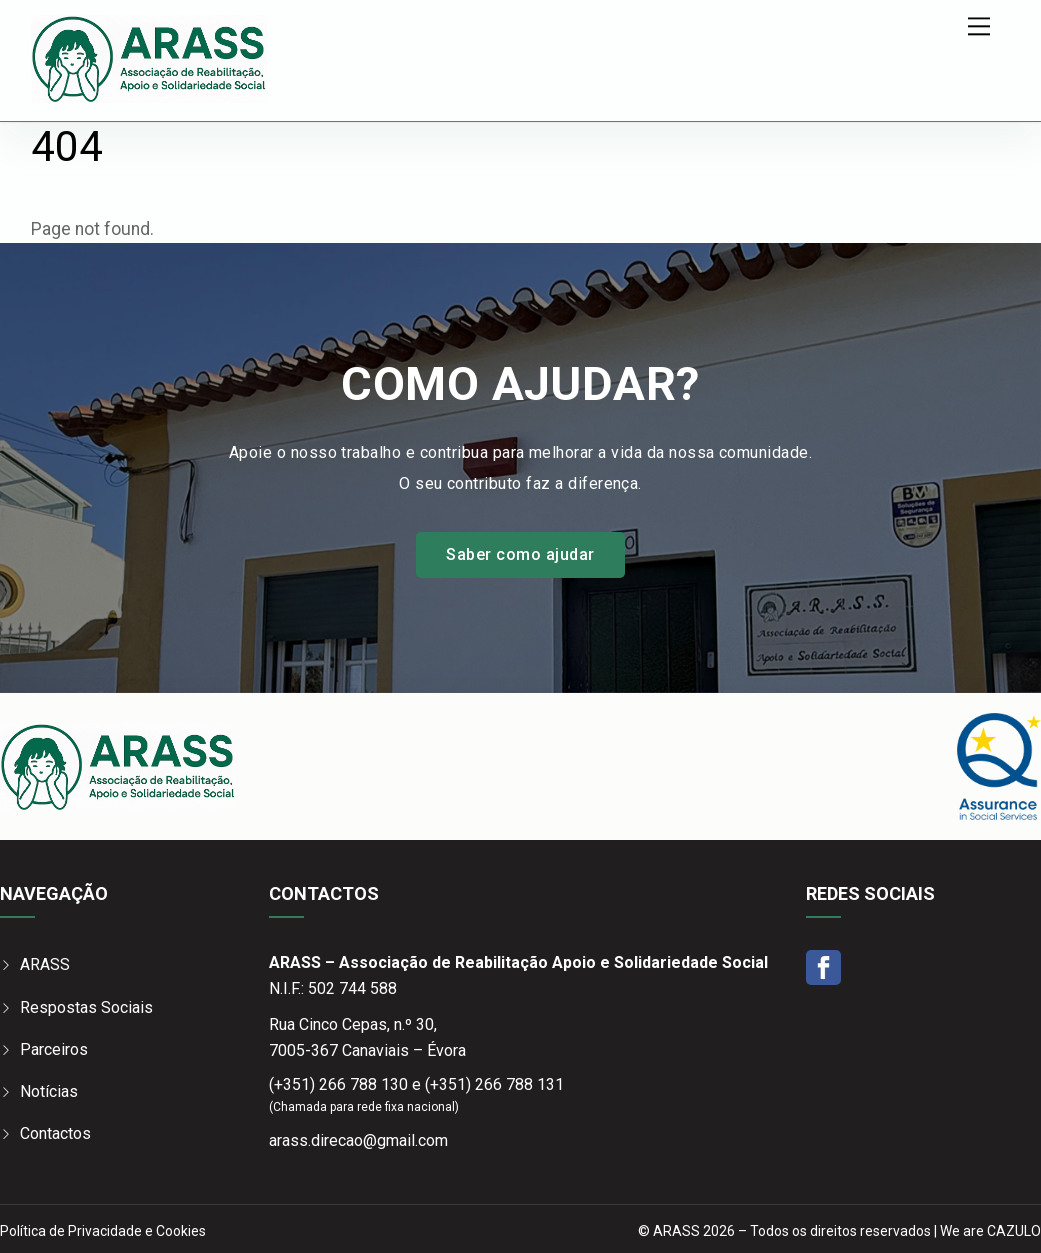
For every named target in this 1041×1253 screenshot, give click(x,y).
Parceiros (54, 1049)
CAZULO (1014, 1231)
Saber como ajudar (520, 554)
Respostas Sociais (86, 1007)
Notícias (49, 1091)
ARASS (45, 964)
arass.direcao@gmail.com (358, 1140)
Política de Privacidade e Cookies (103, 1231)
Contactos (55, 1133)
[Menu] (979, 26)
